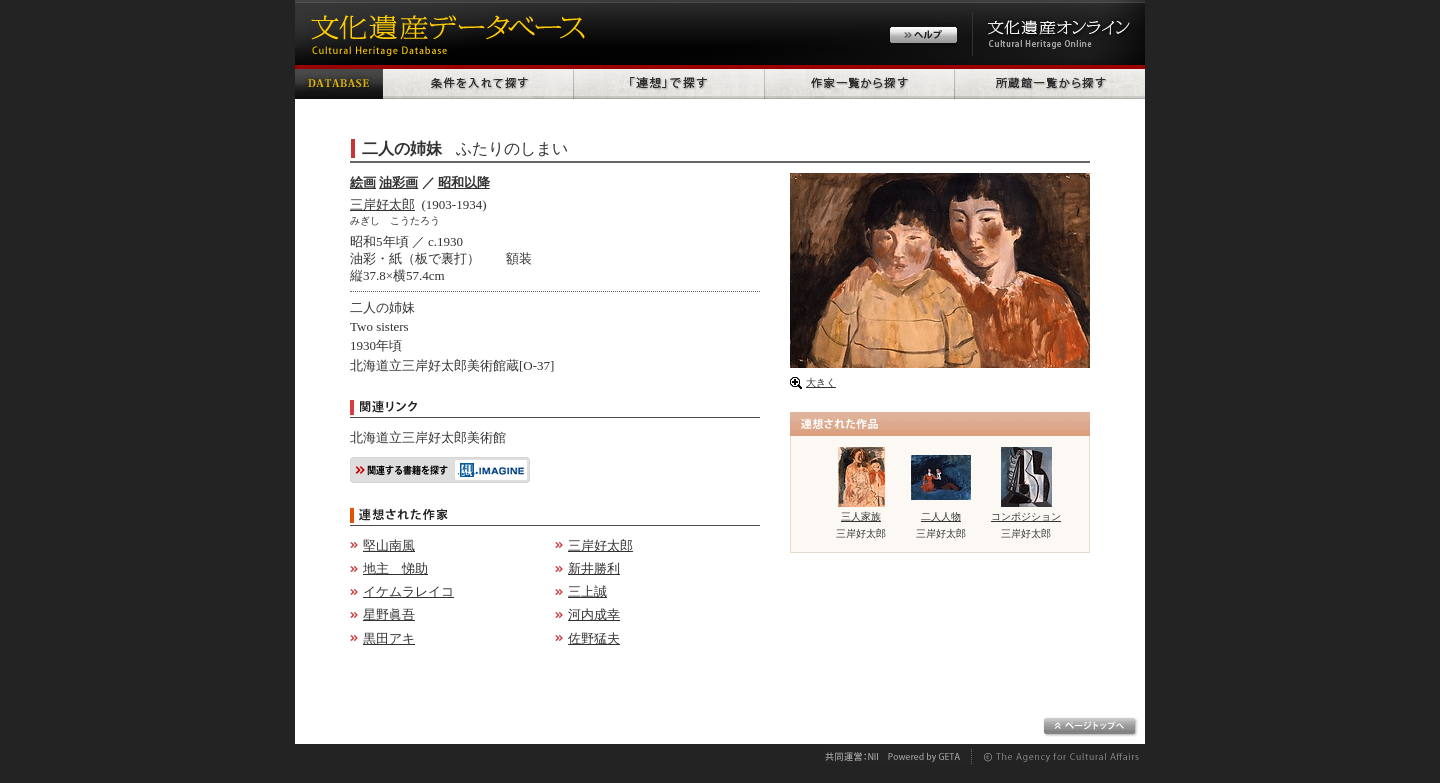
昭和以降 (464, 182)
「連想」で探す (669, 82)
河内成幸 (594, 614)
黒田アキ (389, 638)
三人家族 (861, 516)
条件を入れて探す (478, 82)
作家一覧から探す (860, 82)
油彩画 (398, 182)
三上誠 (587, 591)
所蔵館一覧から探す (1050, 82)
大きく (821, 382)
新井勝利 (594, 568)
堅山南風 (389, 545)
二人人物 (941, 516)
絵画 (363, 182)
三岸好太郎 (382, 204)
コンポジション (1026, 516)
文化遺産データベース (445, 32)
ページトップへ (1090, 727)
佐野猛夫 (594, 638)
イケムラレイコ (408, 591)
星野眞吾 (389, 614)
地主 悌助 (395, 568)
